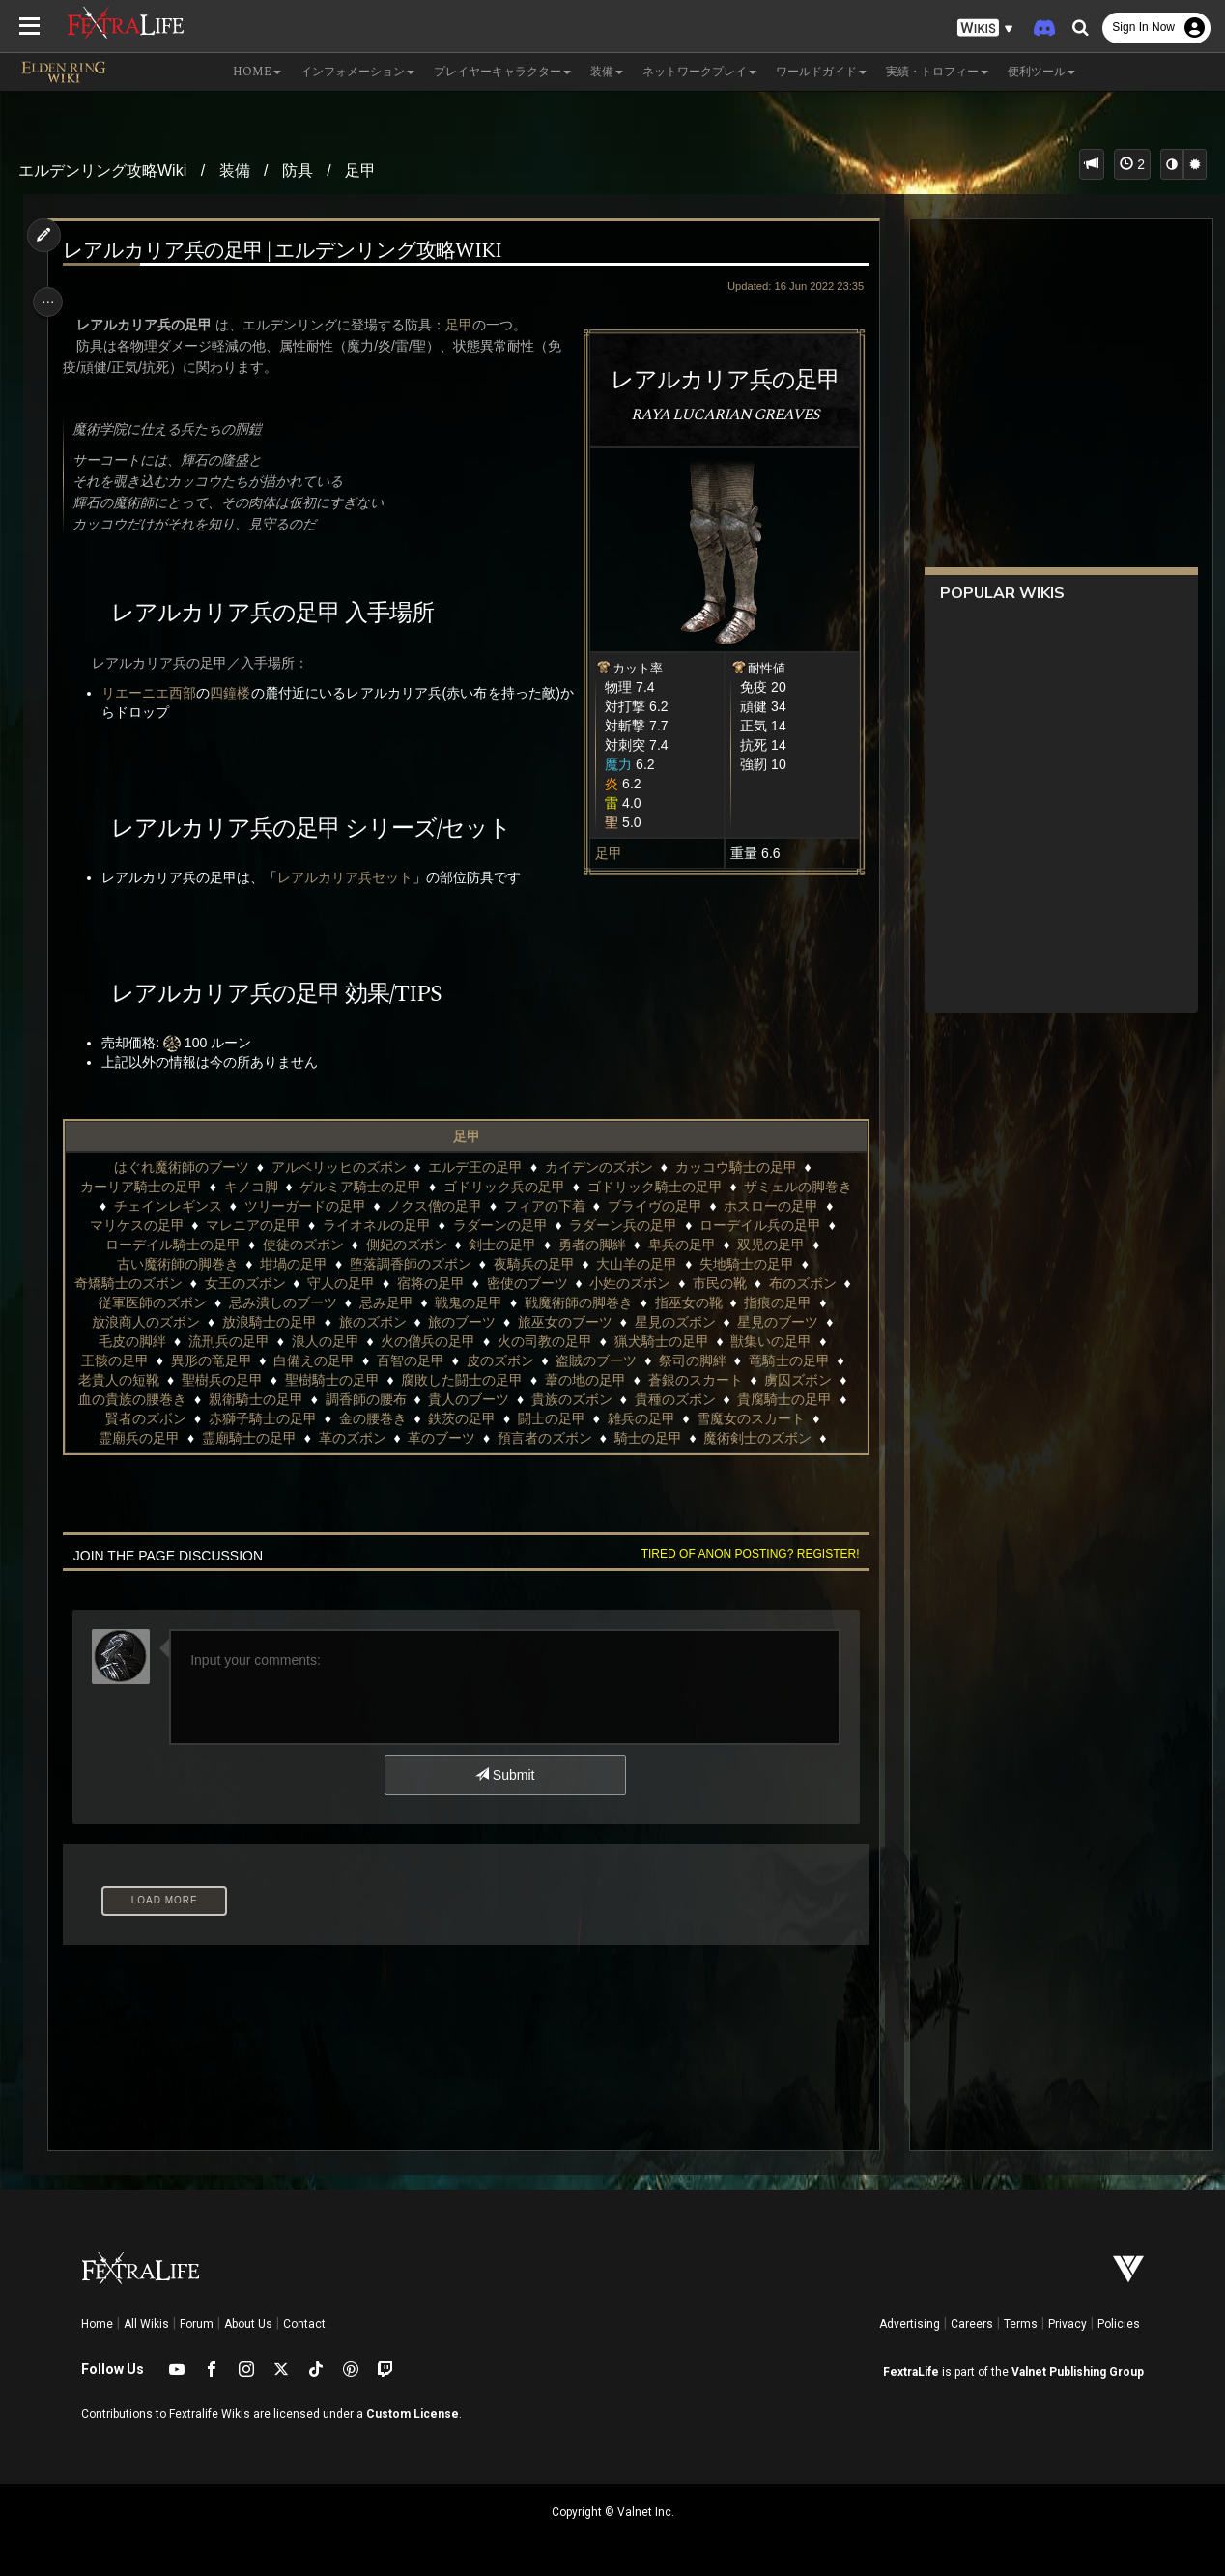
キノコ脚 (249, 1186)
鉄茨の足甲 (461, 1418)
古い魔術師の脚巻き (176, 1264)
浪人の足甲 (323, 1341)
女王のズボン (255, 1283)
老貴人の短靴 (117, 1380)
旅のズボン (371, 1322)
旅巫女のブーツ (564, 1322)
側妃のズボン (404, 1244)
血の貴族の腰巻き (131, 1399)
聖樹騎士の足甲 (330, 1380)
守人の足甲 (351, 1283)
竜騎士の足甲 (788, 1360)
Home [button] (257, 72)
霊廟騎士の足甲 (248, 1437)
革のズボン (351, 1437)
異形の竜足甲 (209, 1360)
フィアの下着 (543, 1206)
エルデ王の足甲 (474, 1167)
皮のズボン (498, 1360)
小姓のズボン (640, 1283)
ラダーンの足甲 (498, 1225)
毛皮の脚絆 (131, 1341)
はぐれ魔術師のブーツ (180, 1167)
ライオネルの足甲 (376, 1225)
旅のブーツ (461, 1322)
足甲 (360, 170)
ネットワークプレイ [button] (699, 72)
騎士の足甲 (647, 1437)
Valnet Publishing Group (1077, 2372)
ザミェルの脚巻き (797, 1186)
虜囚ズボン (797, 1380)
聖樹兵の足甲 (221, 1380)
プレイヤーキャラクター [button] (502, 72)
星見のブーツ (776, 1322)
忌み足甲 (396, 1302)
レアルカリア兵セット (349, 877)
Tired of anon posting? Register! (743, 1553)
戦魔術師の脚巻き (588, 1302)
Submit (503, 1775)
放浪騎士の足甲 (268, 1322)
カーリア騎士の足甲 (140, 1186)
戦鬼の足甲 (478, 1302)
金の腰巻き (371, 1418)
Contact (304, 2324)
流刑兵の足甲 (228, 1341)
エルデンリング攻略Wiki (102, 170)
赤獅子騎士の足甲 (262, 1418)
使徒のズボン (302, 1244)
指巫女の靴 (698, 1302)
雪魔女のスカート (750, 1418)
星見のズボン (674, 1322)
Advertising (909, 2324)
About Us (248, 2324)
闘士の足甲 (550, 1418)
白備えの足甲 (313, 1360)
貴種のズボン (674, 1399)
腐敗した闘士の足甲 (461, 1380)
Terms (1021, 2324)
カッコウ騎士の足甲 (735, 1167)
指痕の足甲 (788, 1302)
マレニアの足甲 (252, 1225)
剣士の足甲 (501, 1244)
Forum (197, 2324)
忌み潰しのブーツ (293, 1302)
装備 (234, 170)
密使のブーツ (537, 1283)
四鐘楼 (234, 693)
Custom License (412, 2413)
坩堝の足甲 (293, 1264)
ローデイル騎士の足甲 (172, 1244)
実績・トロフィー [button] (937, 72)
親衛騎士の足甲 (255, 1399)
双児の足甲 (770, 1244)
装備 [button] (606, 72)
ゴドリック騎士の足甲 (654, 1186)
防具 (297, 170)
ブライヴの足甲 (654, 1206)
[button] (985, 28)
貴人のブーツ (467, 1399)
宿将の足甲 (440, 1283)
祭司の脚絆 (692, 1360)
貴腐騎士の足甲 (783, 1399)
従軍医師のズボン (162, 1302)
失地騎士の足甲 (745, 1264)
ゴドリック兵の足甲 (503, 1186)
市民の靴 (729, 1283)
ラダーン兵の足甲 (622, 1225)
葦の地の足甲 (584, 1380)
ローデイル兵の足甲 (759, 1225)
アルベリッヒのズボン (337, 1167)
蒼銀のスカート (694, 1380)
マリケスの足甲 (135, 1225)
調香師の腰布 (364, 1399)
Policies (1118, 2324)
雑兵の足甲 (640, 1418)
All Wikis (146, 2324)
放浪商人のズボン (145, 1322)
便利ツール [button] (1041, 72)
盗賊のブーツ (595, 1360)
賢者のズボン (144, 1418)
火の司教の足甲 (544, 1341)
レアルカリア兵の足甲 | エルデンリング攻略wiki (287, 252)
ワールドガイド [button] (821, 72)
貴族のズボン (571, 1399)
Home (97, 2324)
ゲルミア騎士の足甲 (359, 1186)
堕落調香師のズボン (409, 1264)
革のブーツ (440, 1437)
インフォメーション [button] (357, 72)
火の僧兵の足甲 (427, 1341)
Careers (972, 2324)
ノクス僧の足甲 (433, 1206)
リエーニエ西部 (153, 693)
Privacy (1067, 2324)
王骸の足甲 (114, 1360)
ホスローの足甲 (770, 1206)
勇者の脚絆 (591, 1244)
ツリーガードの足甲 (303, 1206)
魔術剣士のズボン (756, 1437)
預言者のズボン (544, 1437)
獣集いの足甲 (770, 1341)
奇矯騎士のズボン (138, 1283)
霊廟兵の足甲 (138, 1437)
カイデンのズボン (598, 1167)
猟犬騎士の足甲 (660, 1341)
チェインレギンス (167, 1206)
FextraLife (911, 2372)
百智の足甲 (409, 1360)
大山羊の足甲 (635, 1264)
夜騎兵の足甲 (532, 1264)
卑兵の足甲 (681, 1244)
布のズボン (812, 1283)
